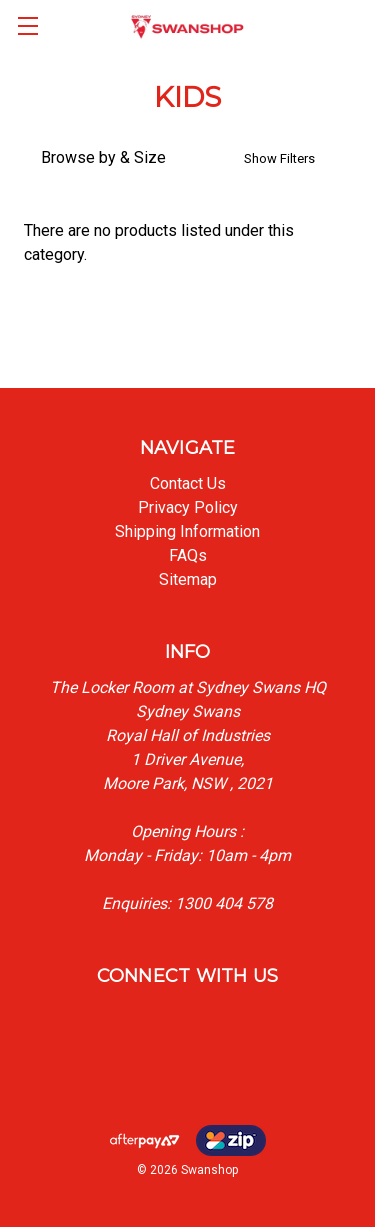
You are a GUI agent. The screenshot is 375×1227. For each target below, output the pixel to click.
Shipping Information (187, 531)
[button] (187, 158)
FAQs (188, 555)
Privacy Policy (188, 507)
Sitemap (188, 579)
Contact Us (188, 483)
